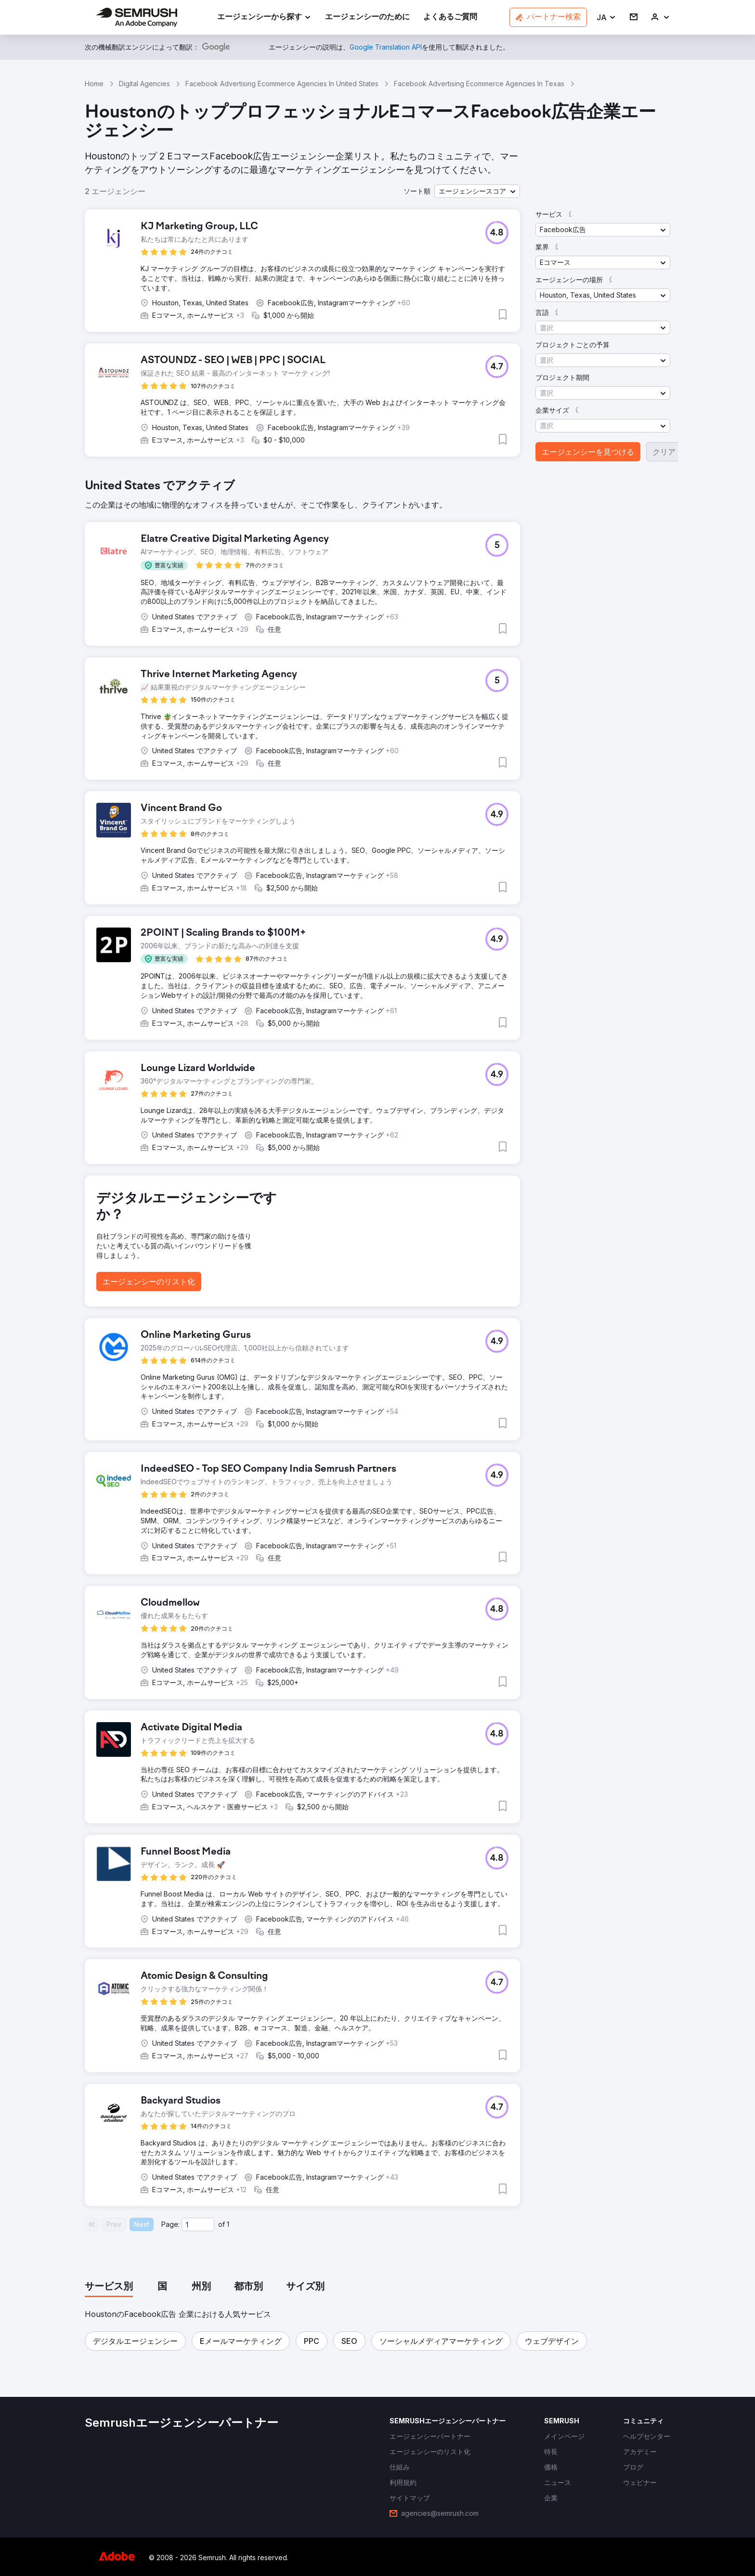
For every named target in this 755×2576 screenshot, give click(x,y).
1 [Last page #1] (228, 2224)
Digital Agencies (144, 83)
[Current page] (198, 2224)
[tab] (109, 2287)
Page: (170, 2224)
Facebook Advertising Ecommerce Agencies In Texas (479, 83)
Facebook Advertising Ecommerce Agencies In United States (281, 83)
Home (94, 83)
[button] (606, 18)
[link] (367, 18)
